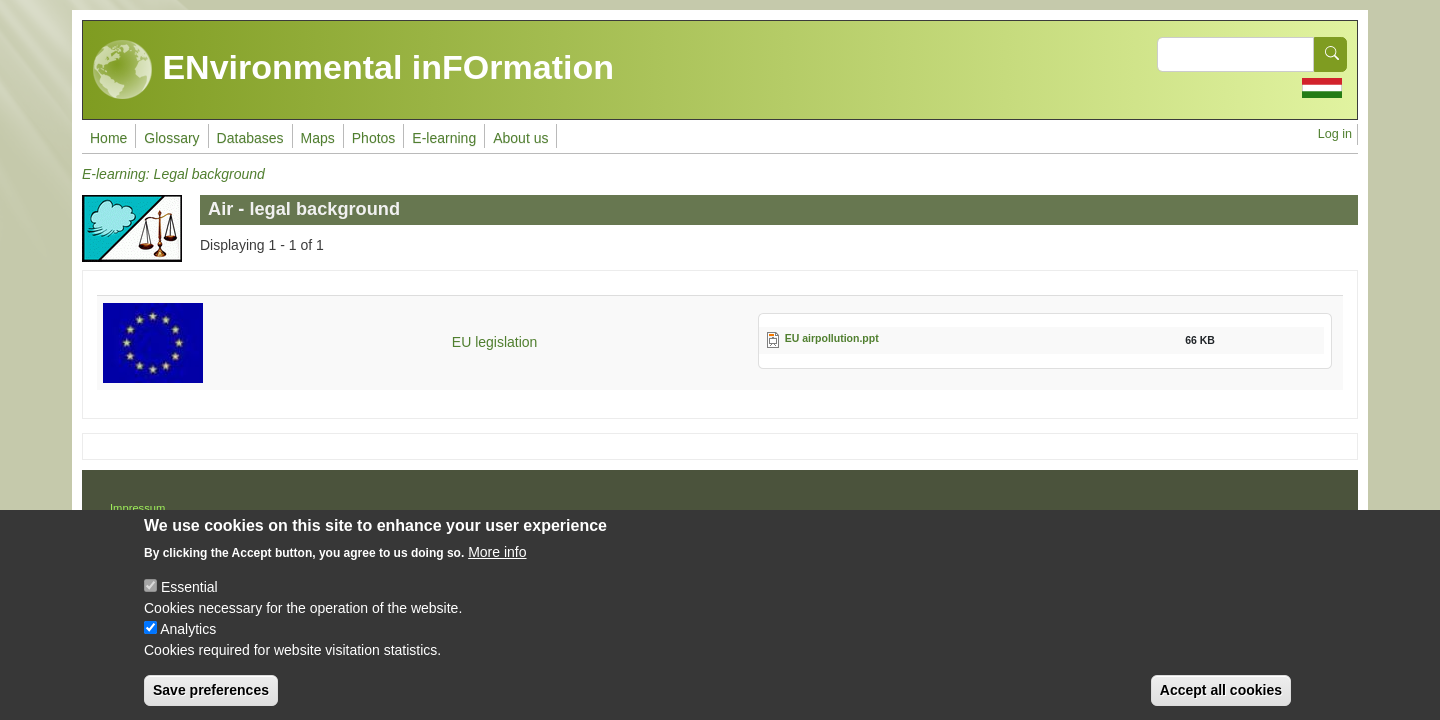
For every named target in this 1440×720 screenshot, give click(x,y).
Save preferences (211, 701)
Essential (189, 598)
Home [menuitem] (108, 138)
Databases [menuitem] (250, 138)
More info (497, 563)
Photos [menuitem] (374, 138)
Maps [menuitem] (318, 138)
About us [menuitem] (520, 138)
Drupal (785, 515)
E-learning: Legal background (173, 174)
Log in (1335, 134)
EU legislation (495, 342)
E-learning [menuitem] (444, 138)
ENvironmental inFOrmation (353, 70)
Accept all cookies (1221, 701)
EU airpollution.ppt (832, 338)
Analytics (188, 640)
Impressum (137, 508)
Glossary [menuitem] (171, 138)
